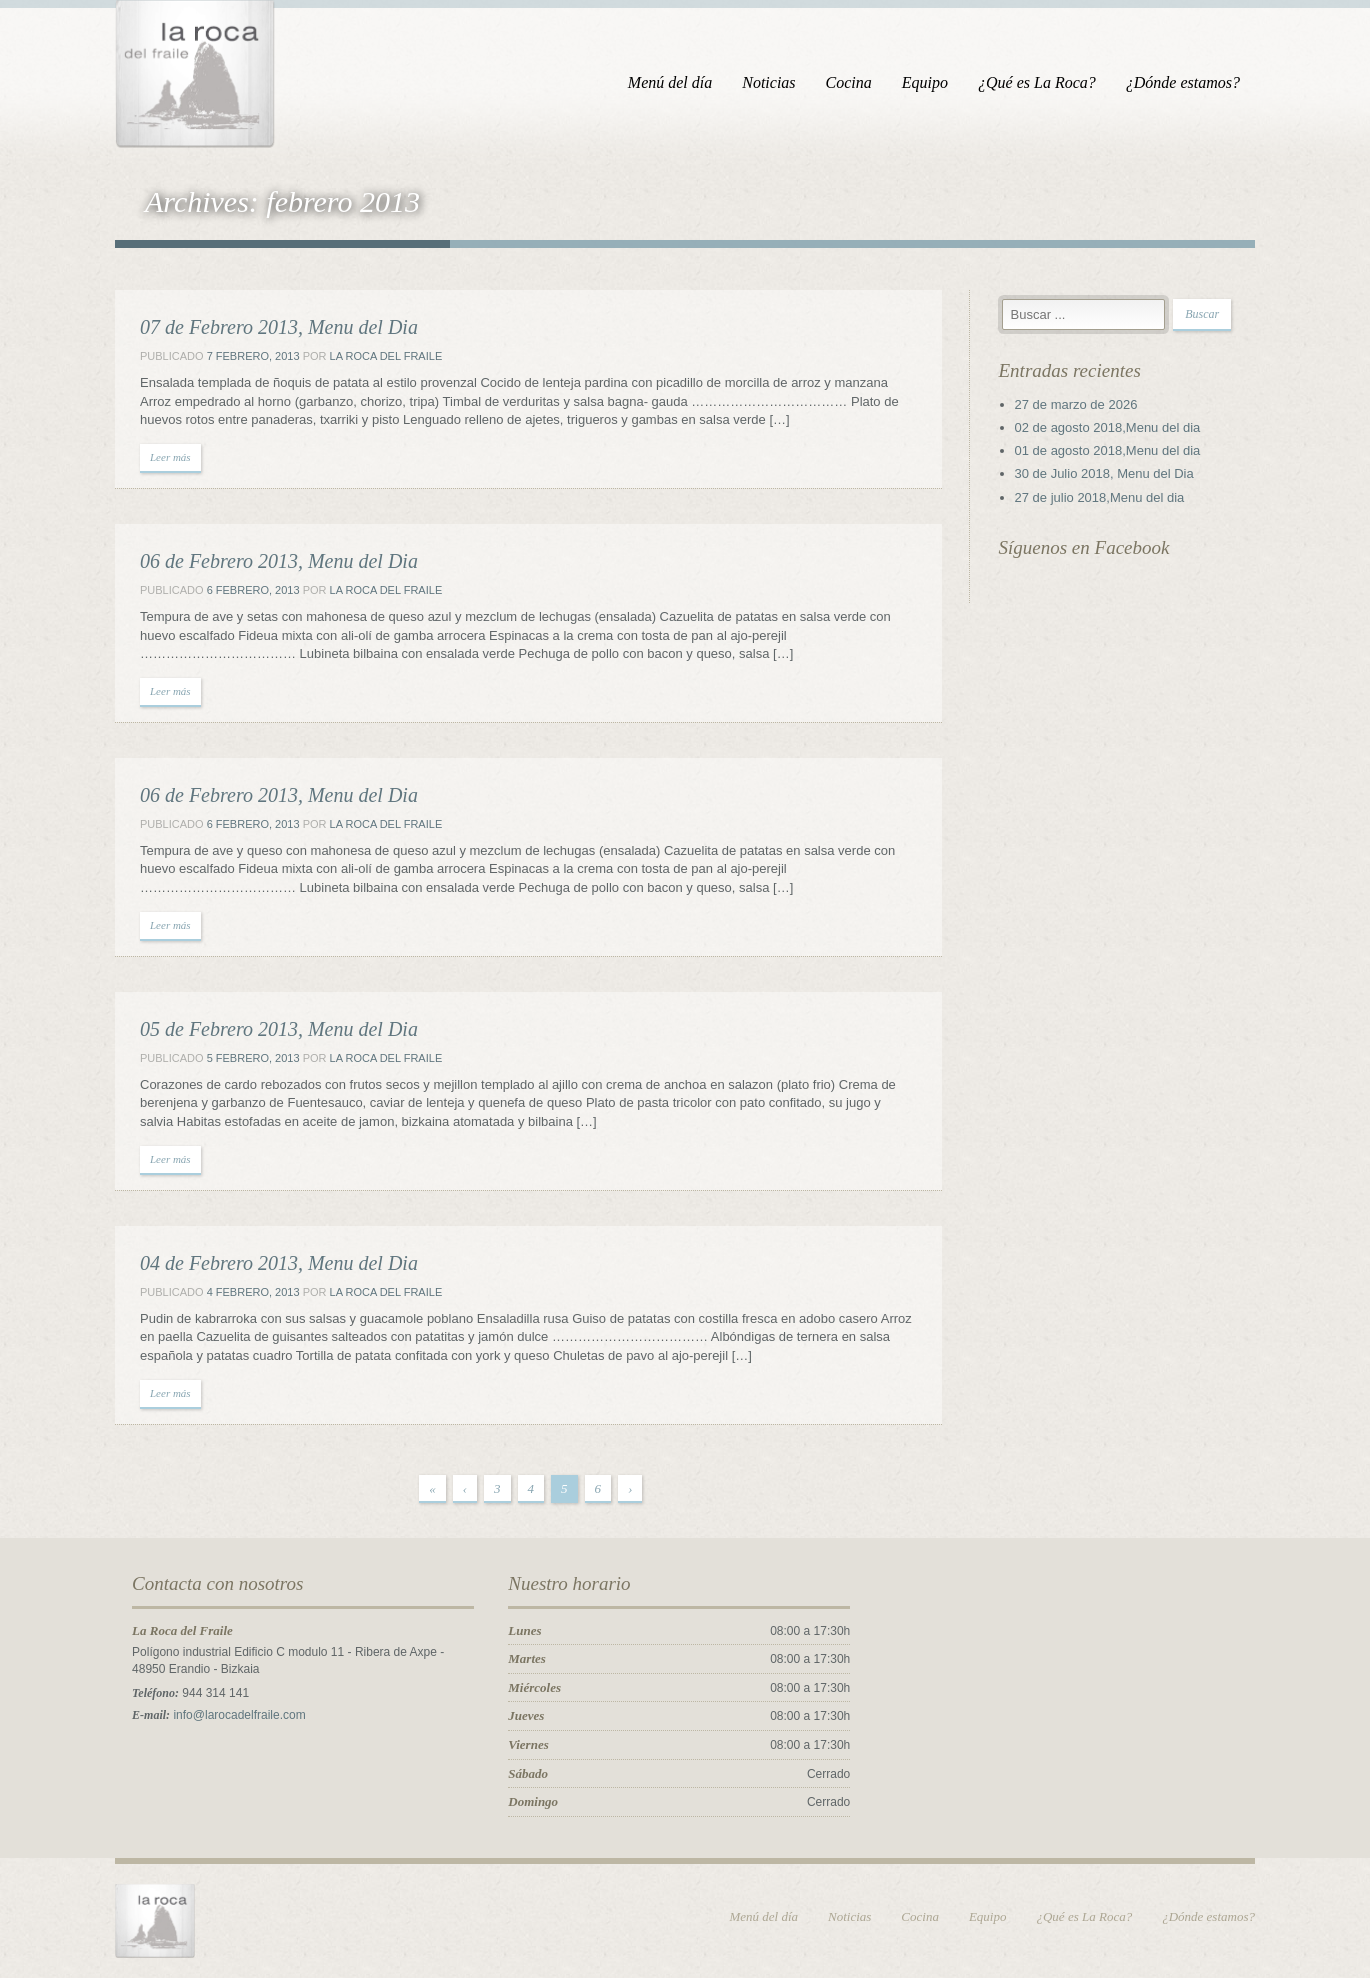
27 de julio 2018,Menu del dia (1100, 497)
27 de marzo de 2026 (1076, 404)
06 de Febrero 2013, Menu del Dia (279, 561)
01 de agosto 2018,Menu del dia (1108, 450)
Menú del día (670, 82)
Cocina (849, 82)
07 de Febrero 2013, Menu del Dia (279, 327)
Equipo (925, 82)
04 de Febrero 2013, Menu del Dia (279, 1263)
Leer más (170, 457)
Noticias (768, 82)
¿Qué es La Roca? (1037, 82)
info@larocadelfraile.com (239, 1715)
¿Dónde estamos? (1183, 82)
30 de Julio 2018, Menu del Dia (1104, 473)
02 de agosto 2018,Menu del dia (1108, 427)
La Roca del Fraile (386, 356)
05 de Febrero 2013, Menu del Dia (279, 1029)
